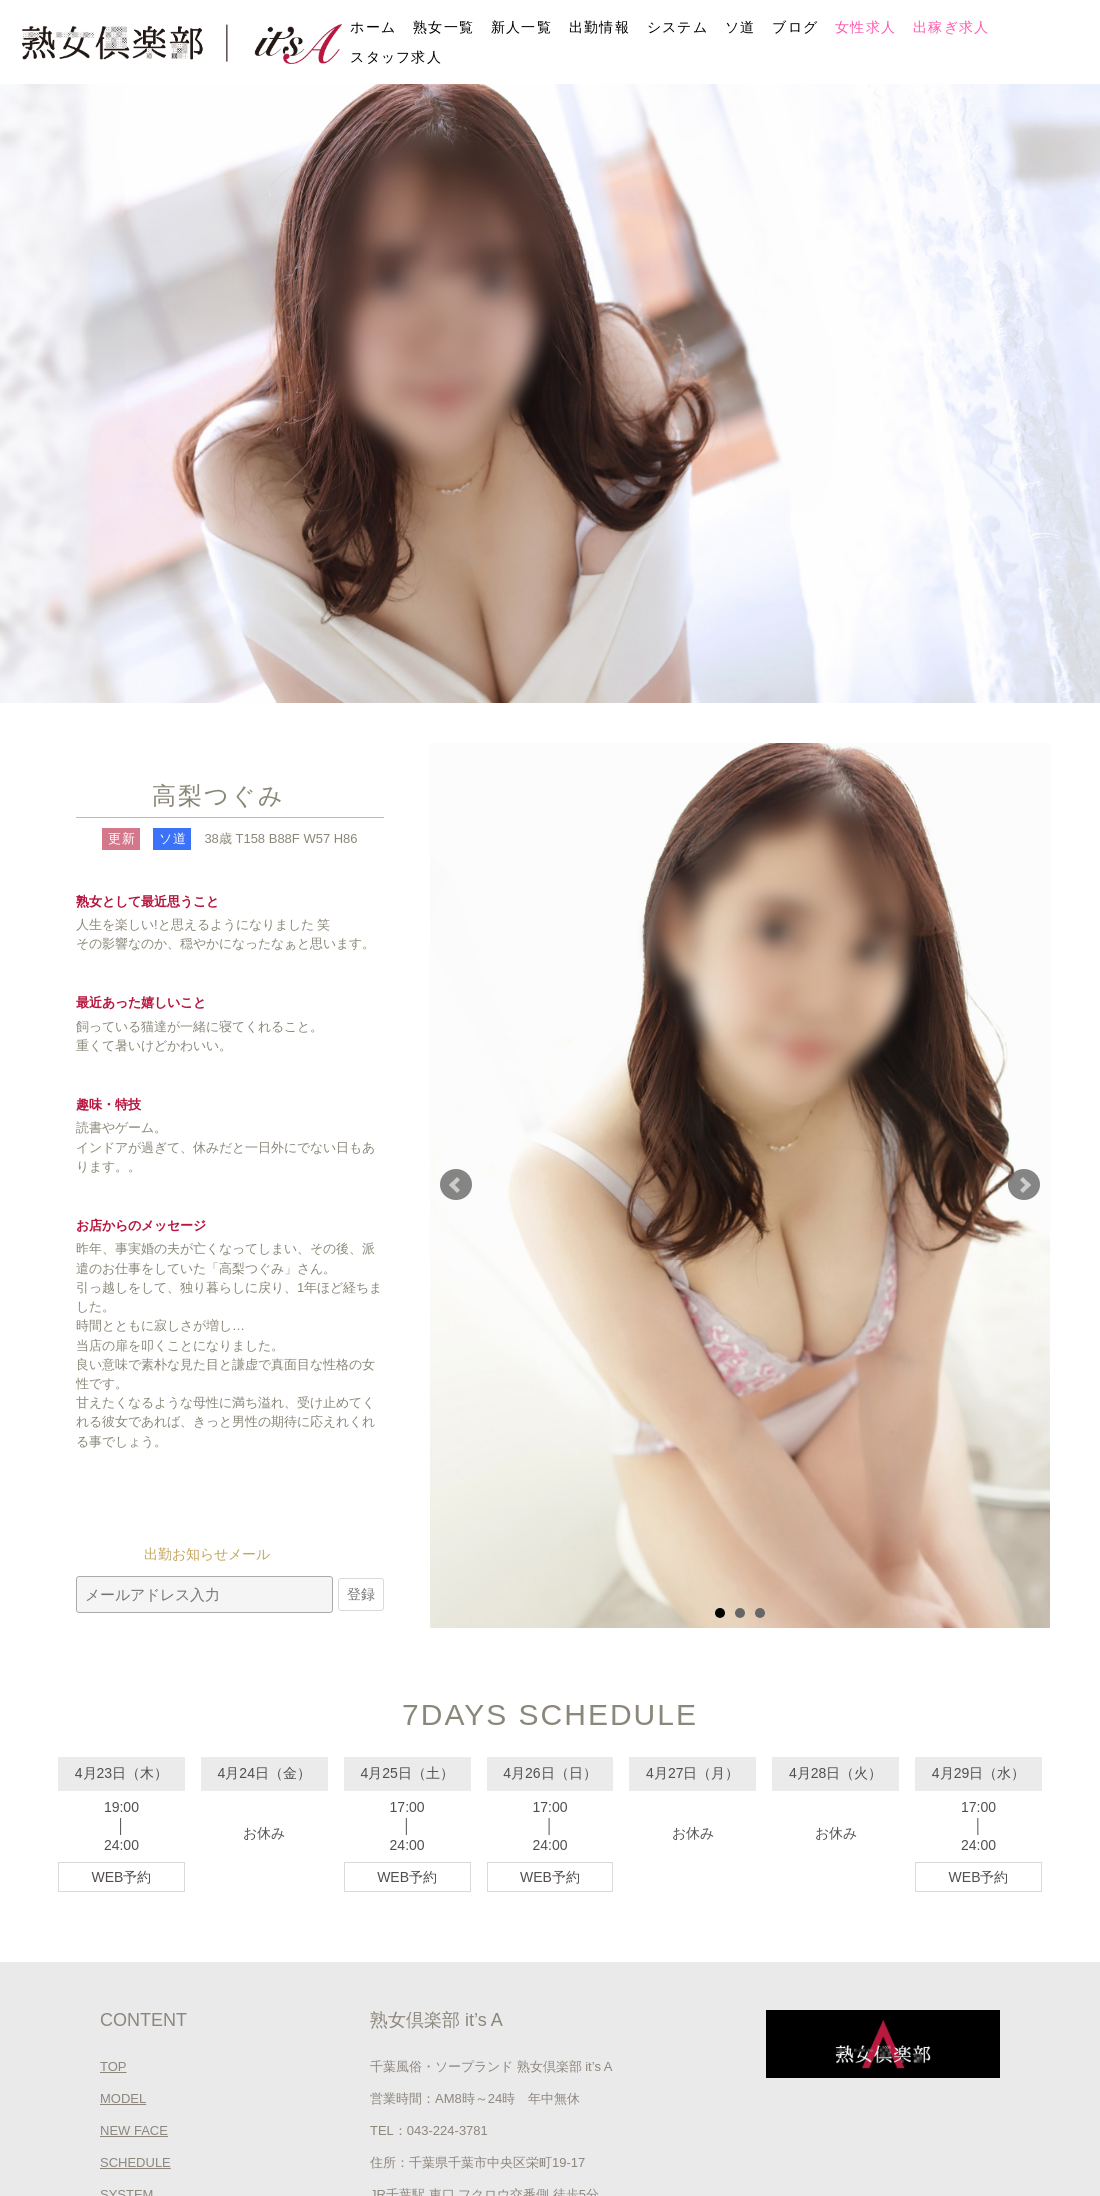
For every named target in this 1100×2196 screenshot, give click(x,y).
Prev (456, 1185)
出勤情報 (599, 27)
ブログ (795, 27)
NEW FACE (134, 2130)
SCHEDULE (135, 2162)
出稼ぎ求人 (951, 27)
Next (1024, 1185)
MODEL (123, 2098)
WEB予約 (121, 1877)
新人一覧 (521, 27)
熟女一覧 (443, 27)
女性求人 (865, 27)
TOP (113, 2066)
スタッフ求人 (396, 57)
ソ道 (740, 27)
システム (677, 27)
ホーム (373, 27)
